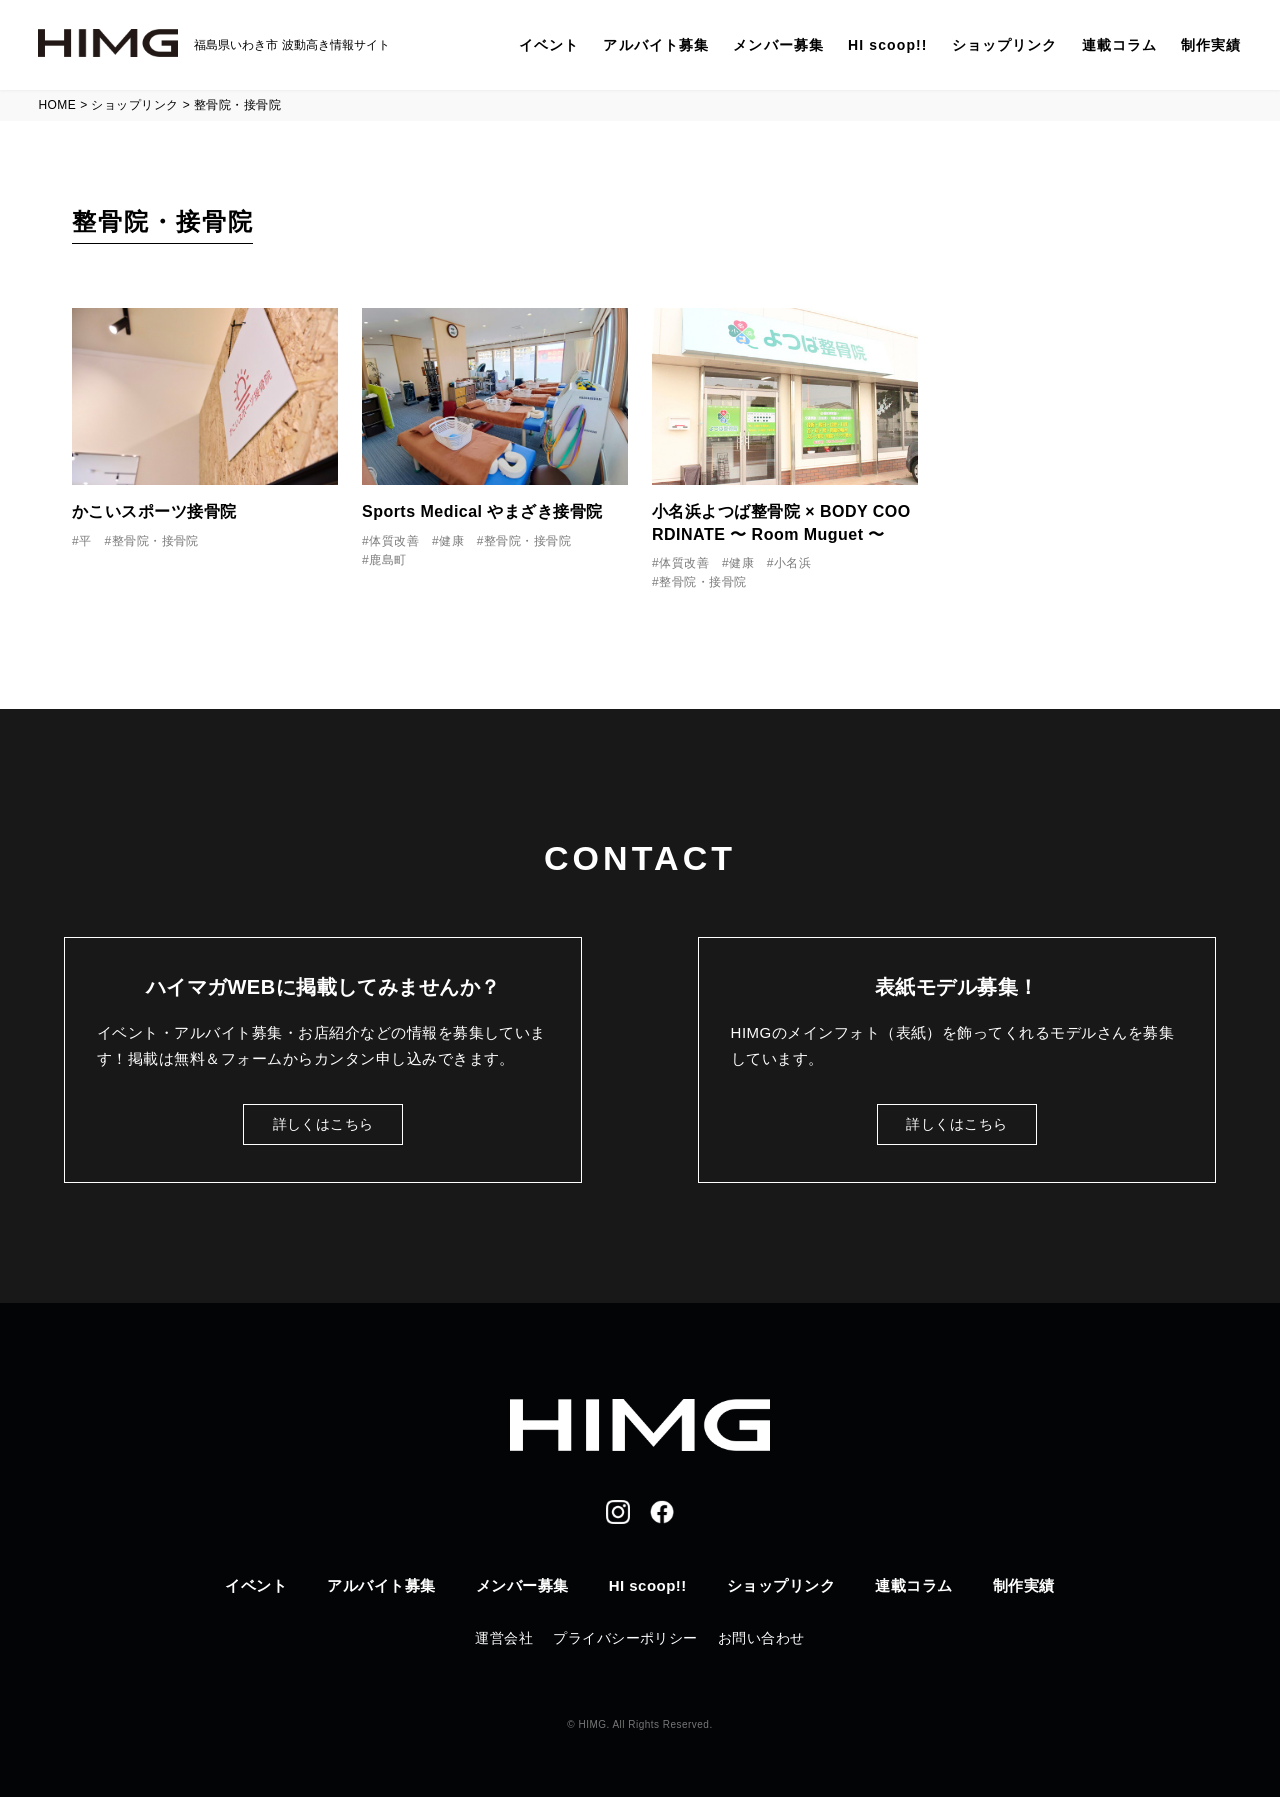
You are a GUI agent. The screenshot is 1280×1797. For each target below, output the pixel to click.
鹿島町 (387, 560)
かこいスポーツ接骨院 (154, 511)
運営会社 (504, 1638)
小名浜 (792, 563)
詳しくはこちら (323, 1124)
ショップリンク (1005, 45)
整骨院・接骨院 (155, 541)
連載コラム (1120, 45)
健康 (451, 541)
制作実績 (1211, 45)
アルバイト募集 (656, 45)
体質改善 (394, 541)
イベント (549, 45)
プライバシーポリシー (625, 1638)
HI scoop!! (888, 45)
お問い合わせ (761, 1638)
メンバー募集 (778, 45)
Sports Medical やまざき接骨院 (482, 511)
